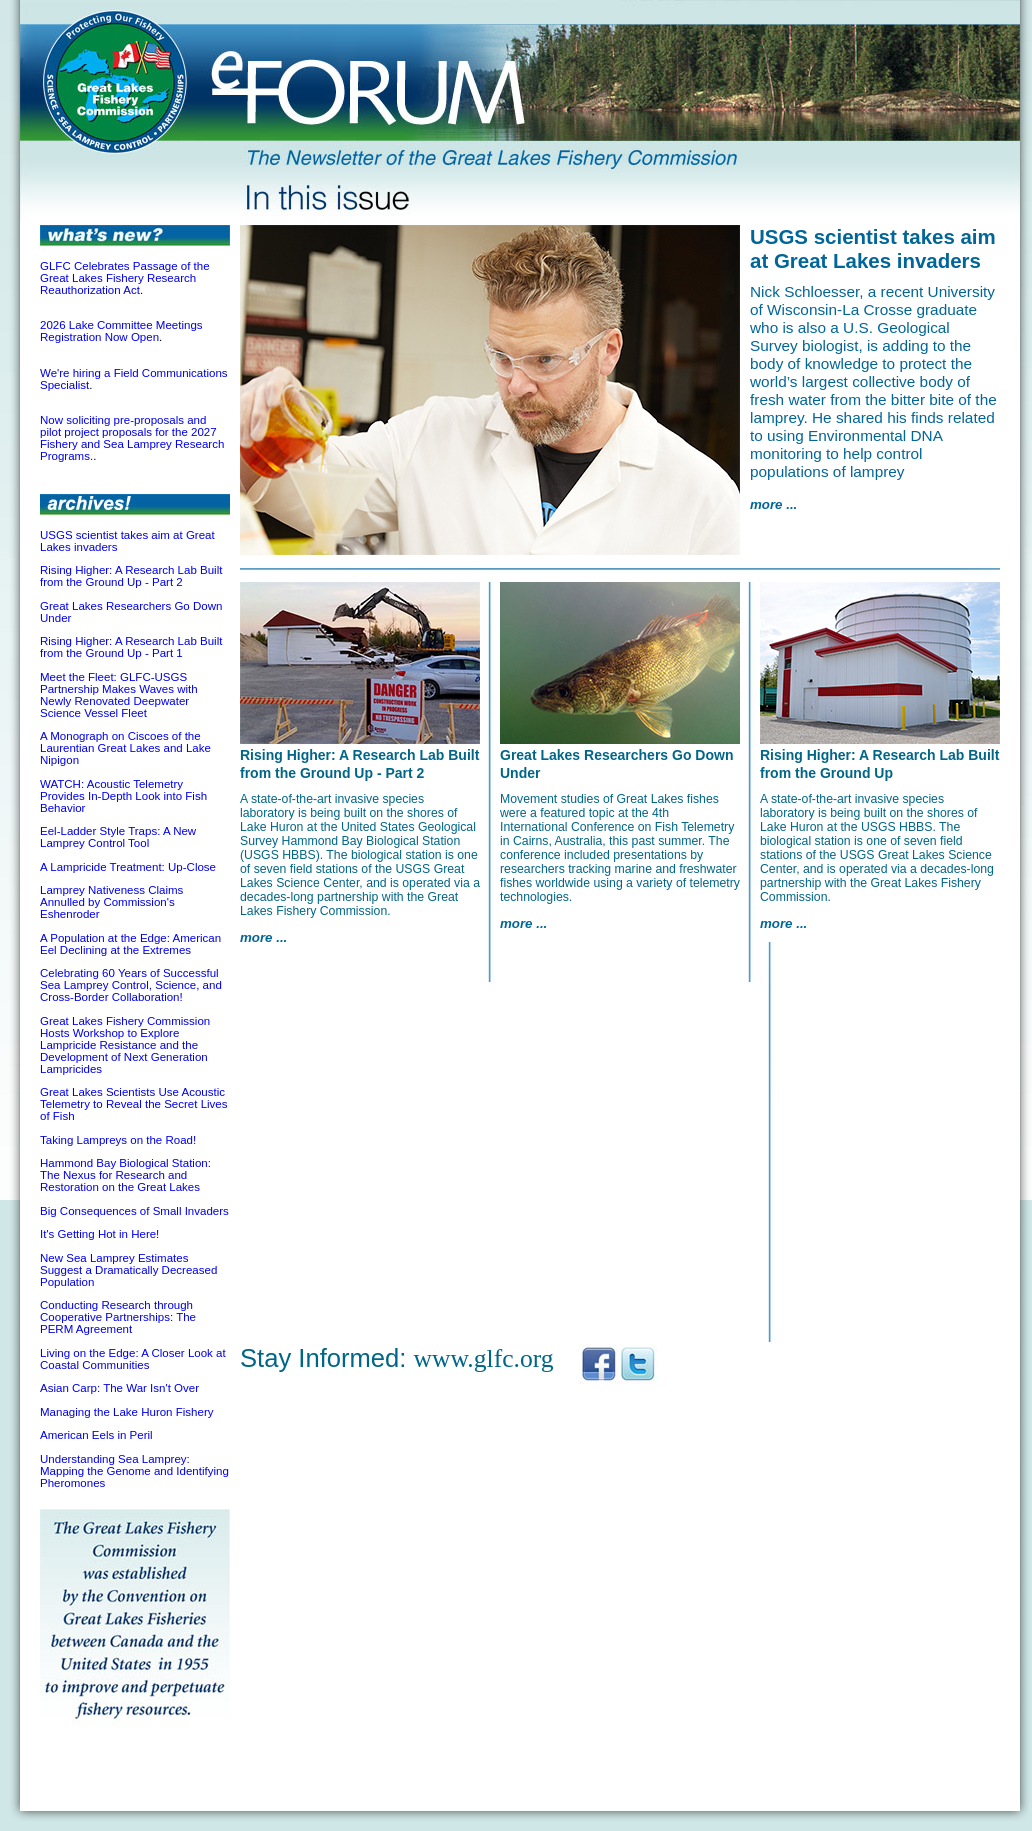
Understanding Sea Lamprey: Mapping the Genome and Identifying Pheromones (134, 1471)
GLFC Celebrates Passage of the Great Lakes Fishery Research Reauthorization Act (125, 278)
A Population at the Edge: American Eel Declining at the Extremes (130, 944)
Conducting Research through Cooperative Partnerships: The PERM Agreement (118, 1317)
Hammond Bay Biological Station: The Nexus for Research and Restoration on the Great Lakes (125, 1175)
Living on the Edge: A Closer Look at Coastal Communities (133, 1359)
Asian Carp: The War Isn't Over (119, 1388)
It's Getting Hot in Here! (99, 1234)
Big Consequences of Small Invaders (134, 1211)
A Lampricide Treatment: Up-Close (128, 867)
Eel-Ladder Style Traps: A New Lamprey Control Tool (118, 837)
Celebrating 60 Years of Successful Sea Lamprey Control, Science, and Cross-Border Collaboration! (131, 985)
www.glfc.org (484, 1358)
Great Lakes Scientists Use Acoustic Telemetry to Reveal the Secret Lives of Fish (134, 1104)
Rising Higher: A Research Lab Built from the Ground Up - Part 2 (131, 576)
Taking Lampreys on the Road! (118, 1140)
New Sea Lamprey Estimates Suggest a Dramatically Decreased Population (128, 1270)
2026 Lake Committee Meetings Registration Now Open (121, 331)
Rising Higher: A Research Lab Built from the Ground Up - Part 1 (131, 647)
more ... (773, 504)
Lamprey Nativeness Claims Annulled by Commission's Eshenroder (111, 902)
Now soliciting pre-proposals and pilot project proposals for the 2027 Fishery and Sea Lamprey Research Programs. (132, 438)
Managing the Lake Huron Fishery (126, 1412)
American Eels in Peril (96, 1435)
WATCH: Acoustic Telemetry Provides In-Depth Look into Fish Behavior (123, 796)
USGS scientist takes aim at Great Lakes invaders (873, 248)
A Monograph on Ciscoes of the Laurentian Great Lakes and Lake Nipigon (125, 748)
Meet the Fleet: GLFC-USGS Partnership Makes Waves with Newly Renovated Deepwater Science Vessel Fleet (119, 695)
